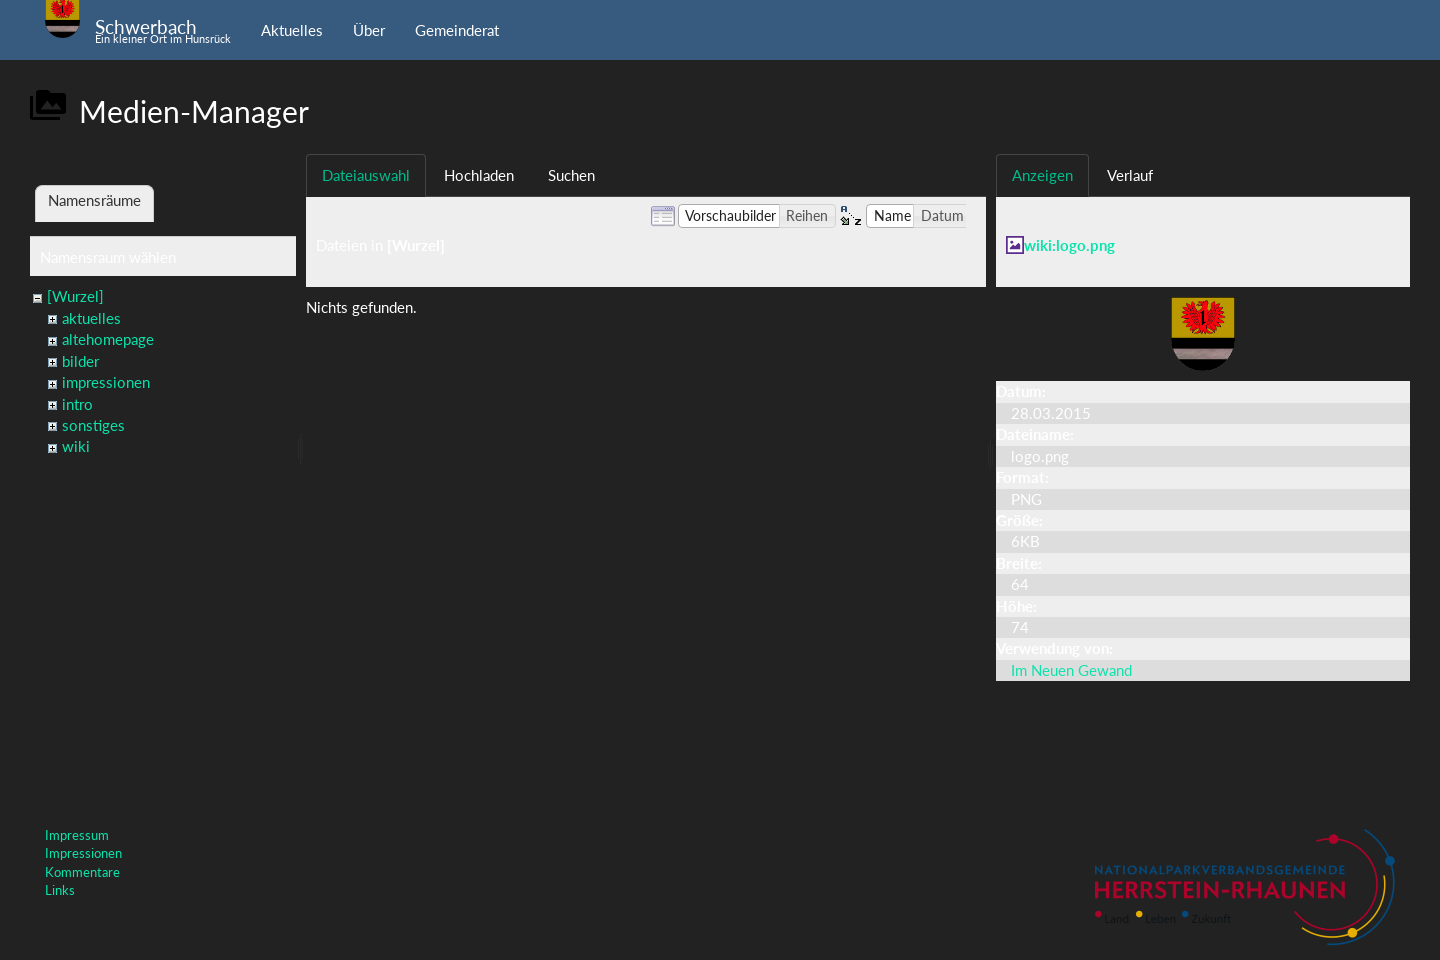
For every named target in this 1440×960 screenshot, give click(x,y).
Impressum (77, 835)
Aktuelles (292, 30)
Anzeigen (1042, 175)
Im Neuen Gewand (1071, 670)
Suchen (571, 175)
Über (369, 30)
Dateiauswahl (366, 175)
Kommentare (82, 872)
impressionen (106, 382)
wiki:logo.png (1069, 245)
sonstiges (93, 425)
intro (77, 404)
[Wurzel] (75, 296)
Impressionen (83, 853)
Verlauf (1130, 175)
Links (60, 890)
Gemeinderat (457, 30)
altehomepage (108, 339)
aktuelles (91, 318)
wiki (76, 446)
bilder (80, 361)
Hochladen (479, 175)
